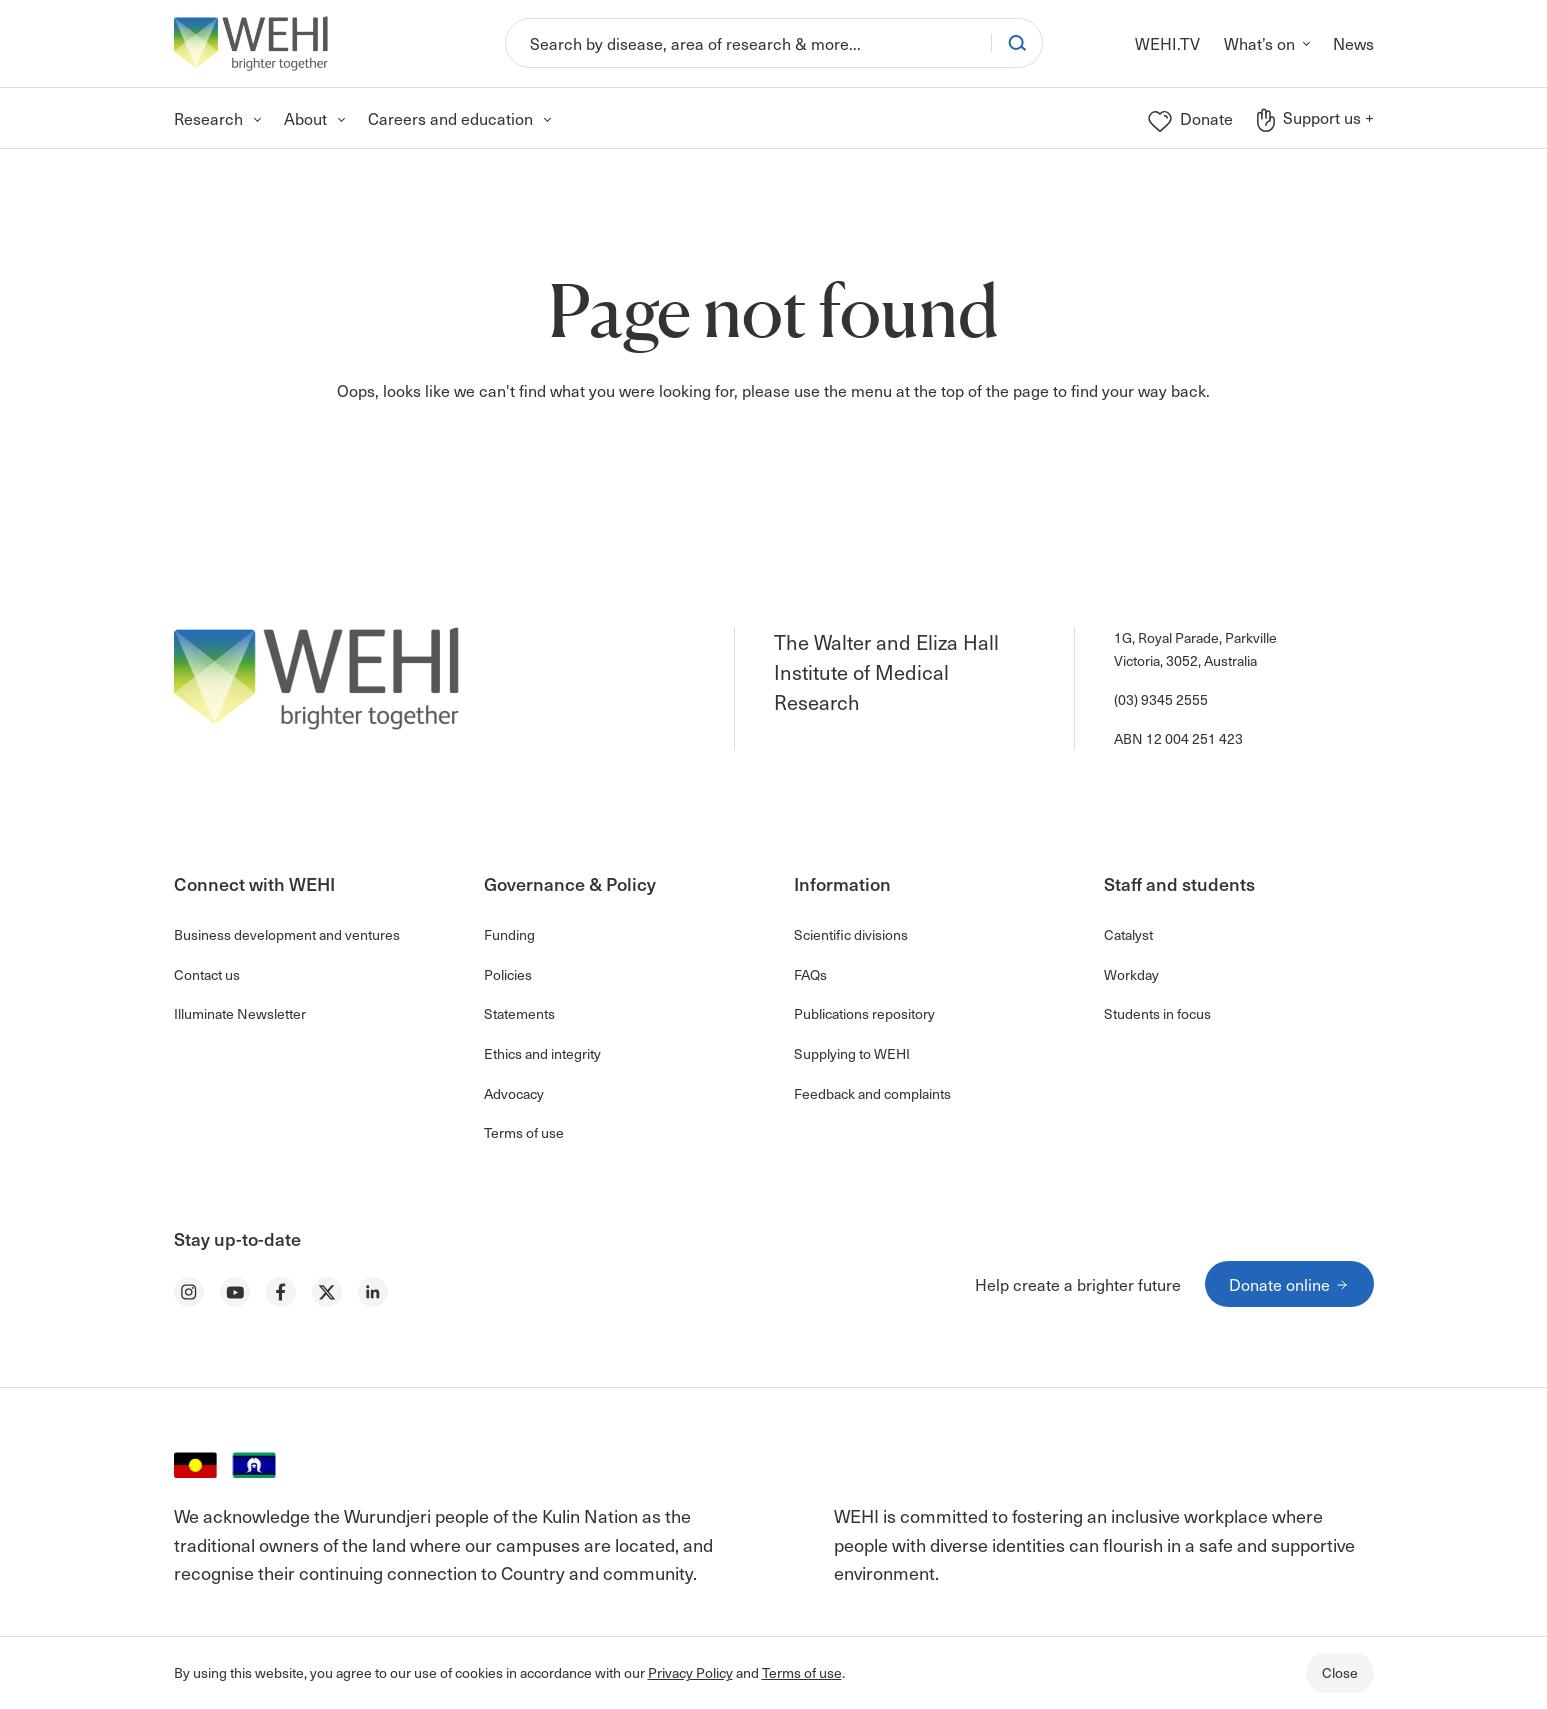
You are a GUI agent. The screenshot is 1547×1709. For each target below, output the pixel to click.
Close (1340, 1672)
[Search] (748, 43)
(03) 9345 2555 (1161, 699)
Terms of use (802, 1672)
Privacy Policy (690, 1672)
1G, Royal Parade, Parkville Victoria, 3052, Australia (1195, 648)
